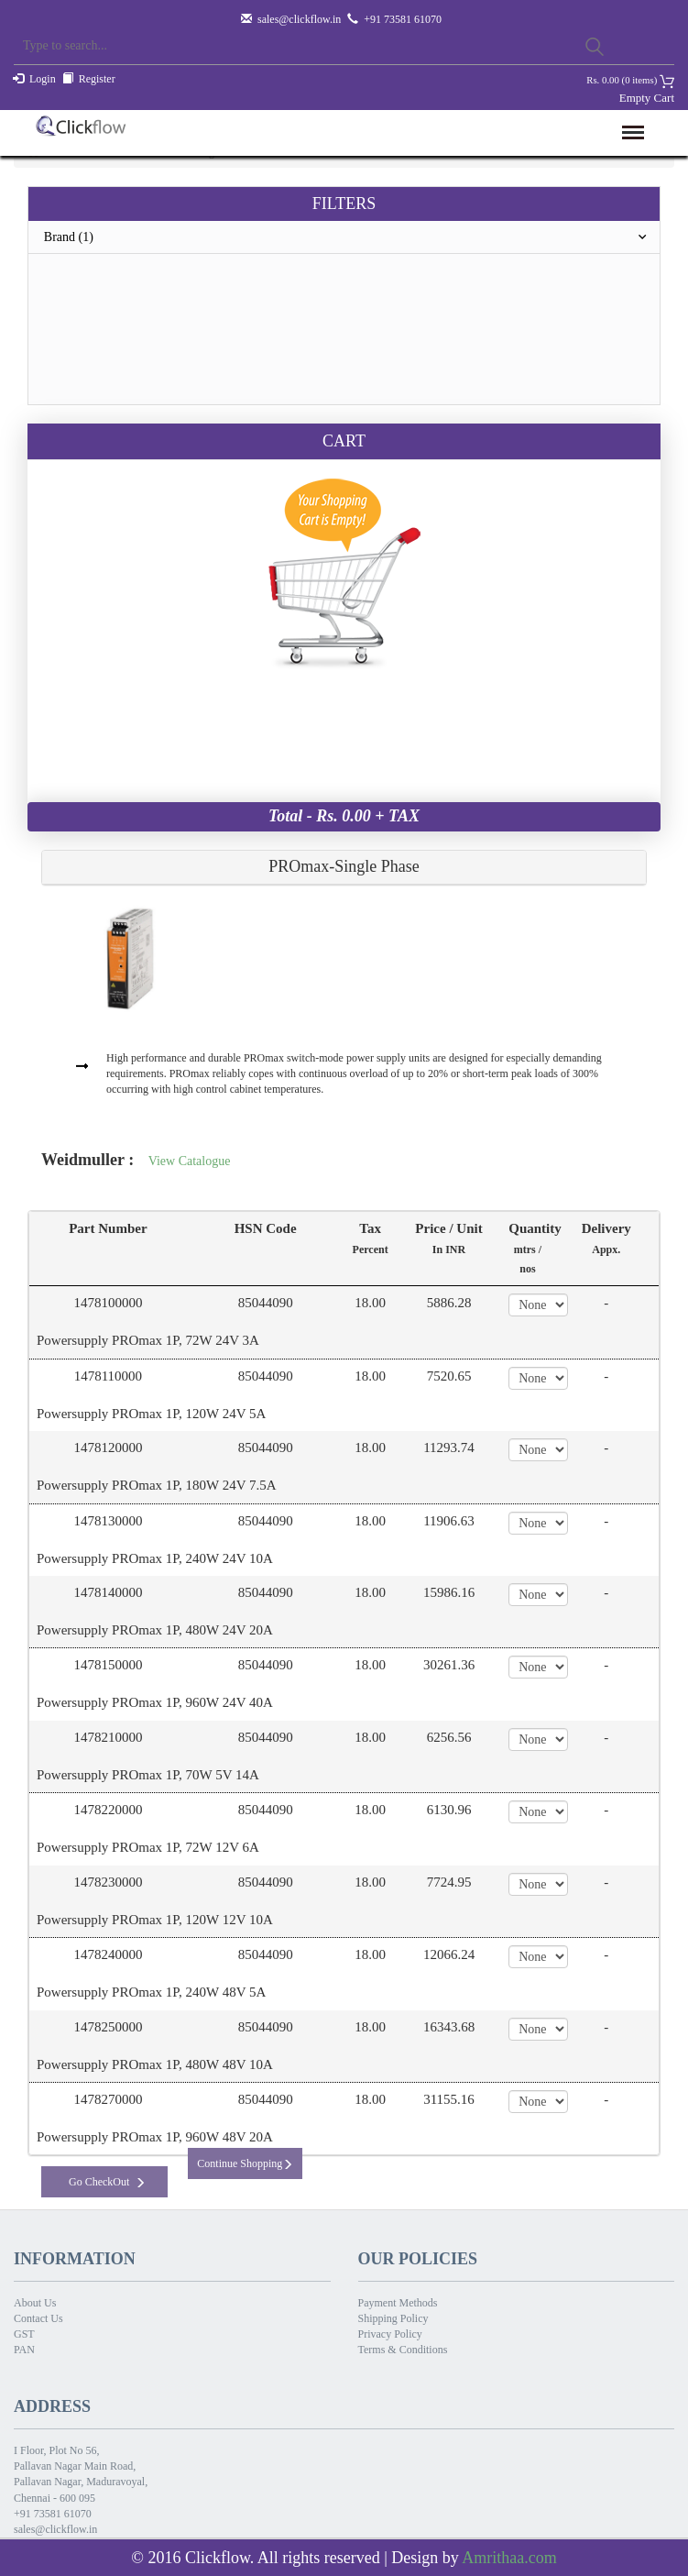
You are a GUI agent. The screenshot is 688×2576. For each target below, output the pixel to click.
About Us (35, 2302)
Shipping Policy (393, 2318)
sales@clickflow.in (299, 19)
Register (97, 78)
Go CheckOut (107, 2181)
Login (42, 78)
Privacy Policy (390, 2334)
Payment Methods (398, 2302)
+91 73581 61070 (53, 2513)
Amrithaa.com (509, 2557)
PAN (24, 2349)
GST (24, 2334)
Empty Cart (646, 98)
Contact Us (38, 2318)
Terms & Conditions (403, 2349)
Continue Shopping (245, 2163)
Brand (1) (352, 236)
